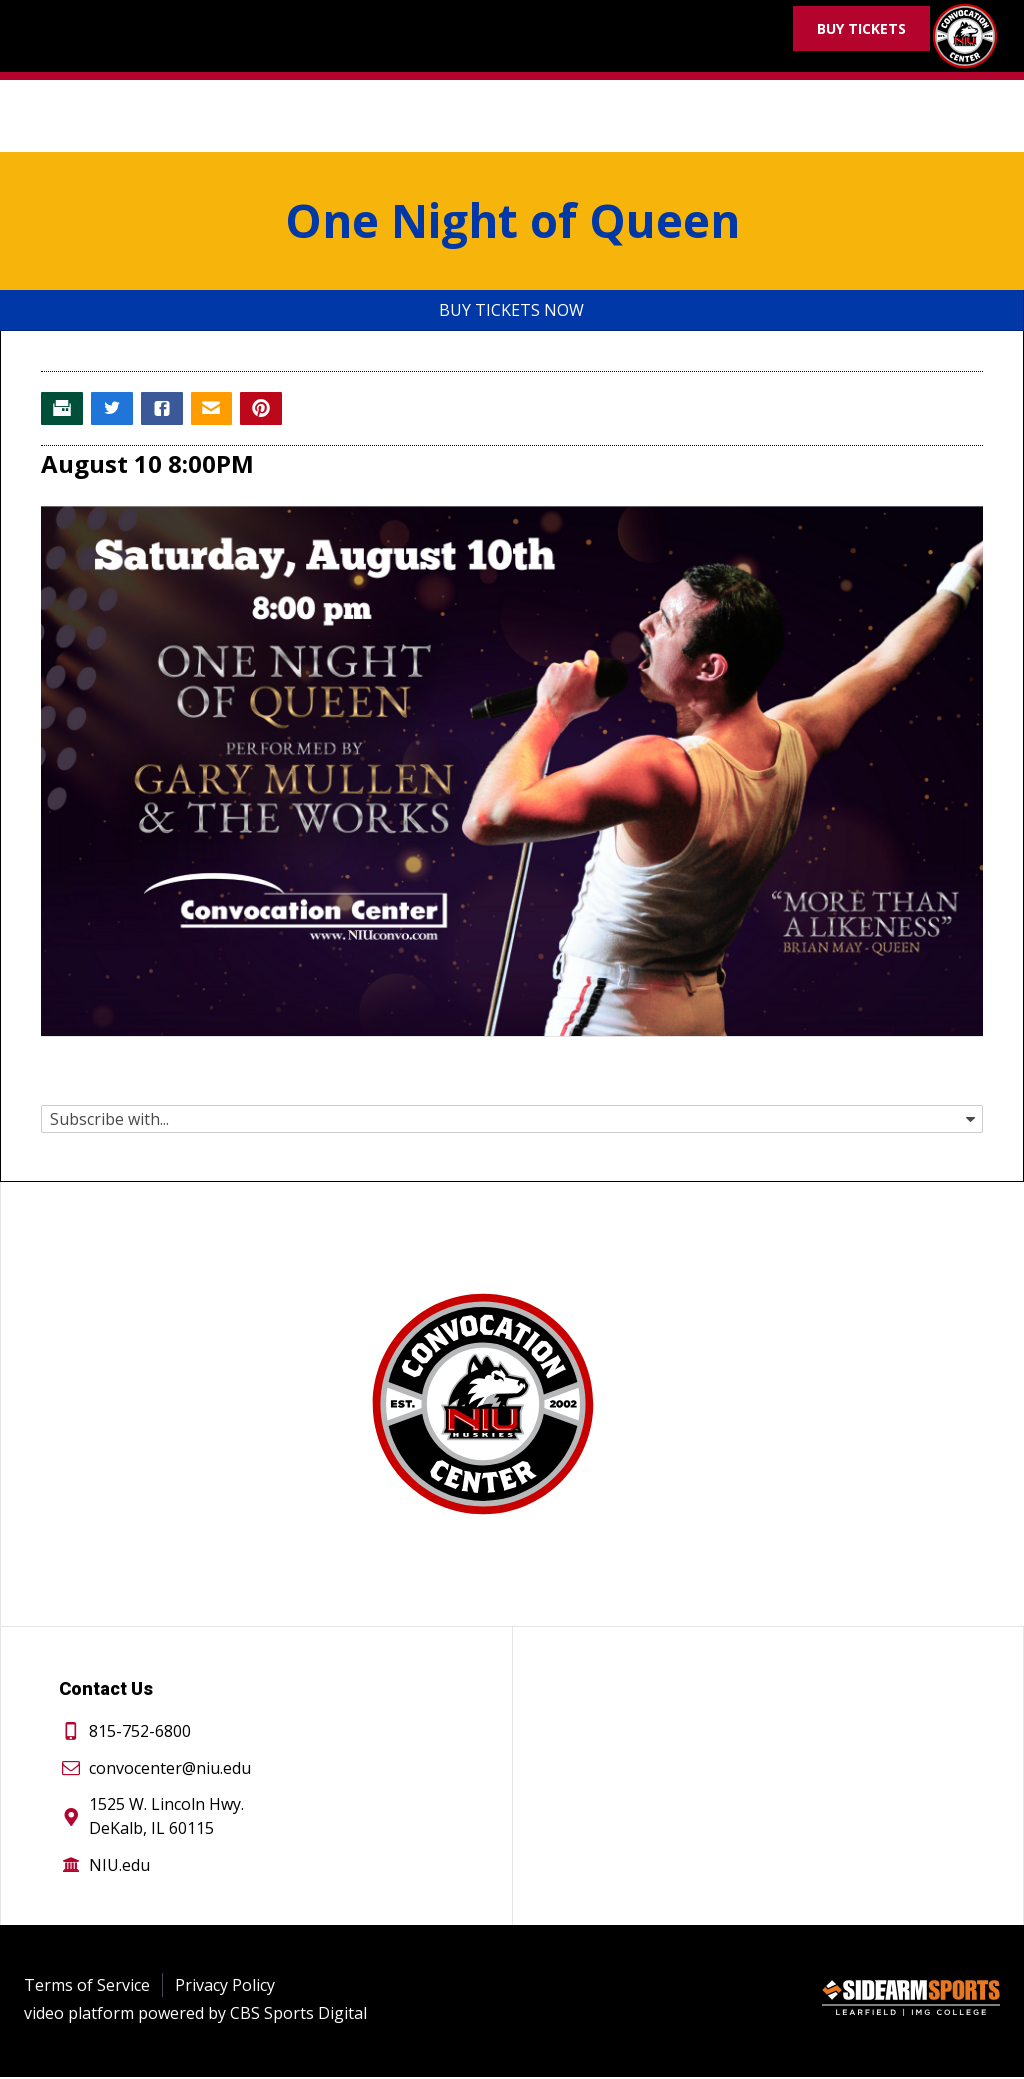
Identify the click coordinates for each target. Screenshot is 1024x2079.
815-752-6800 (140, 1733)
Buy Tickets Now (511, 310)
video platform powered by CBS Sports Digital (195, 2015)
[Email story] (219, 410)
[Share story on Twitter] (115, 410)
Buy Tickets (861, 28)
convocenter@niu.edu (170, 1770)
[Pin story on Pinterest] (271, 410)
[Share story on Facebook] (167, 410)
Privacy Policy (225, 1987)
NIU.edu (119, 1867)
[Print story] (63, 410)
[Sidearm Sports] (911, 2003)
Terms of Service (87, 1987)
